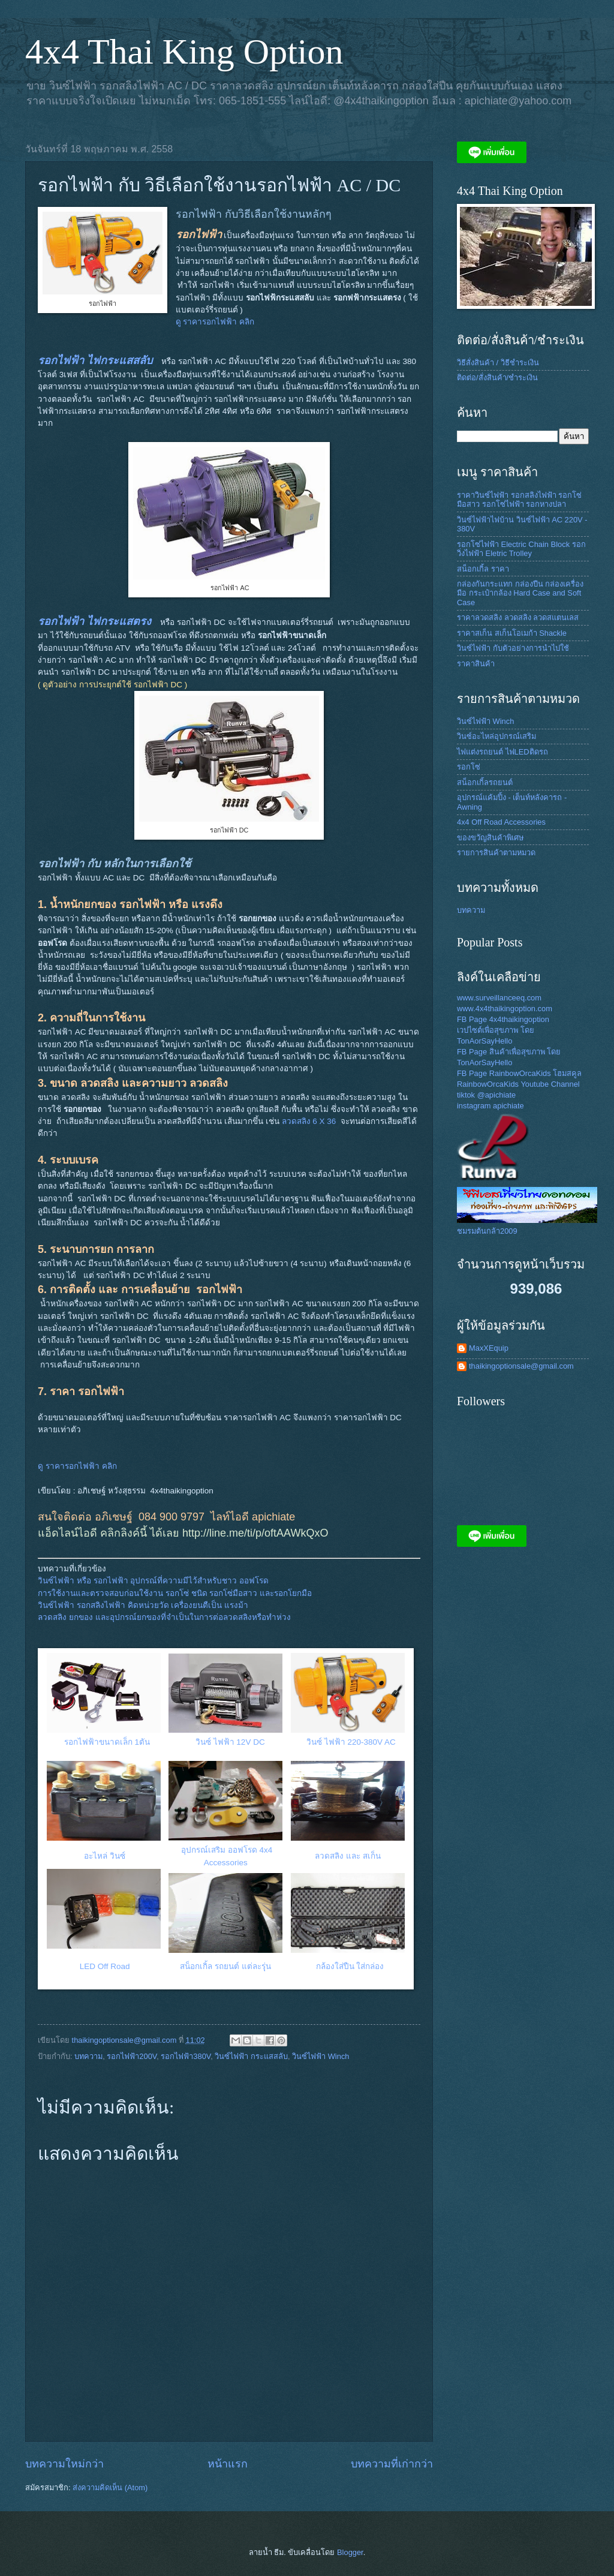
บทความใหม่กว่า (64, 2464)
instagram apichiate (490, 1105)
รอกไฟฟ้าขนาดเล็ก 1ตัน (107, 1742)
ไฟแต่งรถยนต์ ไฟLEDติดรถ (502, 751)
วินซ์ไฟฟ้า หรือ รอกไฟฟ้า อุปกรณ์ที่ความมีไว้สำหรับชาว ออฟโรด (153, 1580)
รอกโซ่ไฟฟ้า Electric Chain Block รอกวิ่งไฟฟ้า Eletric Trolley (521, 549)
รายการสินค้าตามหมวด (496, 852)
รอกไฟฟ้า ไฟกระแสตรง (94, 621)
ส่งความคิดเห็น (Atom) (110, 2487)
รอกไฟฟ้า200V (131, 2056)
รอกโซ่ (468, 766)
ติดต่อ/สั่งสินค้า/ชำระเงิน (497, 377)
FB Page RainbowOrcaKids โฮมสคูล (519, 1073)
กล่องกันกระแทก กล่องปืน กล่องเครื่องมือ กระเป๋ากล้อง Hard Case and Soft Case (520, 593)
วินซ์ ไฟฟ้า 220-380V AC (352, 1742)
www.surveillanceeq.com (499, 997)
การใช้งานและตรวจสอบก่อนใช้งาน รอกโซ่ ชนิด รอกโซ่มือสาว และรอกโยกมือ (175, 1593)
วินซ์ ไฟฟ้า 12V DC (230, 1742)
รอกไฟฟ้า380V (185, 2056)
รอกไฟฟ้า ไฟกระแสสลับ (95, 360)
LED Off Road (105, 1966)
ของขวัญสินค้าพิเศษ (490, 837)
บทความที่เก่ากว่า (392, 2464)
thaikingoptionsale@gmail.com (521, 1365)
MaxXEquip (488, 1347)
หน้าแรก (227, 2464)
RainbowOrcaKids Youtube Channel (518, 1084)
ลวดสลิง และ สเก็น (349, 1855)
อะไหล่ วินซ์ (104, 1855)
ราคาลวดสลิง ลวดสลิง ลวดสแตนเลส (518, 617)
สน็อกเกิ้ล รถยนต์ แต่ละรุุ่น (225, 1966)
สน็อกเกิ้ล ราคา (483, 568)
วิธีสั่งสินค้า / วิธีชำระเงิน (498, 362)
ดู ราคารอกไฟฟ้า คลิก (216, 321)
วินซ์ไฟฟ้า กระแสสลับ (251, 2056)
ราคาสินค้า (476, 663)
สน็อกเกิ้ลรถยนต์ (485, 782)
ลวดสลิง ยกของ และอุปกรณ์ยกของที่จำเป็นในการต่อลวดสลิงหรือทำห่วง (164, 1617)
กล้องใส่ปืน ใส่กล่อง (350, 1966)
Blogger (350, 2552)
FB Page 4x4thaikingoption (503, 1019)
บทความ (88, 2056)
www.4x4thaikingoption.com (504, 1008)
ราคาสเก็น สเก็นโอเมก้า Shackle (512, 633)
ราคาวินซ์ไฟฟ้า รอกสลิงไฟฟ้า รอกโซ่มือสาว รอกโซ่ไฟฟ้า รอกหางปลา (519, 500)
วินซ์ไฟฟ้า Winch (320, 2056)
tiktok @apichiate (486, 1094)
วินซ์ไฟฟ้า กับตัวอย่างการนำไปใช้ (513, 648)
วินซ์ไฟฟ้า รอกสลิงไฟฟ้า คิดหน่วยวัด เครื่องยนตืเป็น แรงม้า (143, 1605)
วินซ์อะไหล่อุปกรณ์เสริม (496, 736)
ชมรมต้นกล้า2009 (487, 1231)
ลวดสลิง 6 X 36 (309, 1121)
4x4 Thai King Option (184, 51)
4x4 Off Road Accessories (501, 821)
